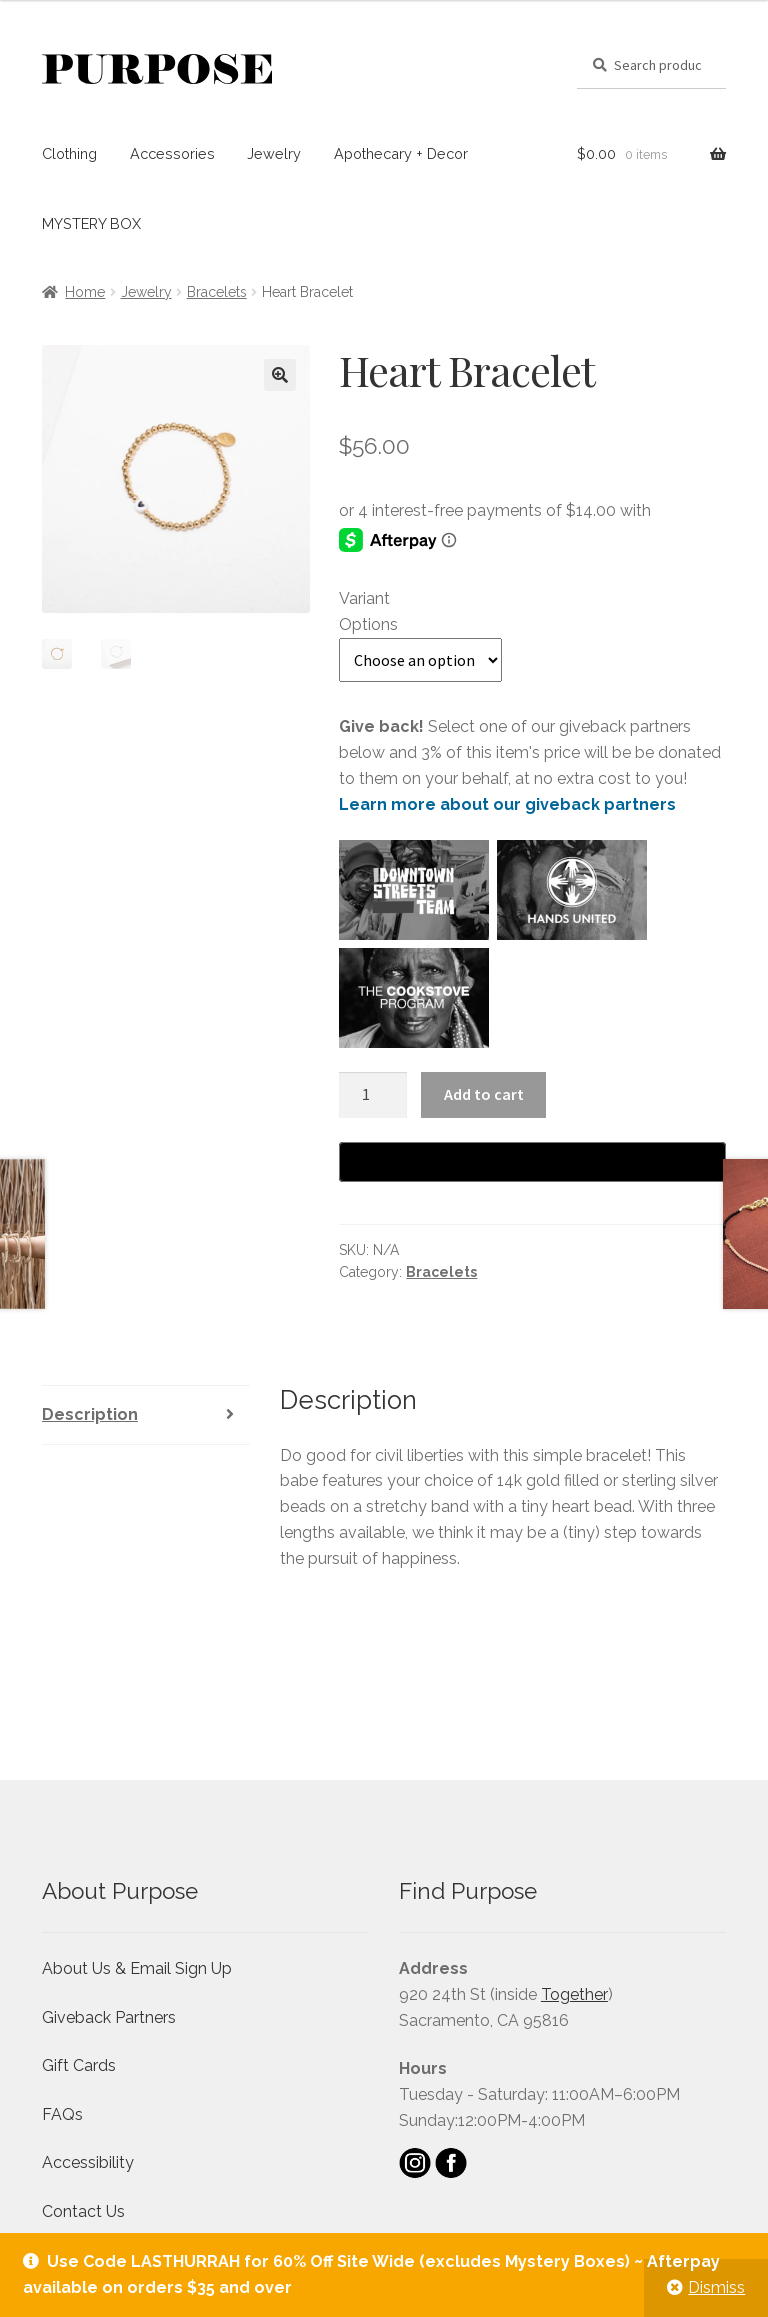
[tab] (146, 1415)
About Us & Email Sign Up (137, 1968)
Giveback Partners (109, 2017)
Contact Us (83, 2211)
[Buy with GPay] (532, 1162)
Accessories (172, 153)
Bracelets (217, 292)
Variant (364, 598)
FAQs (62, 2114)
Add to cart (484, 1094)
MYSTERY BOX (91, 223)
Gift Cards (79, 2065)
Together (574, 1994)
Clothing (69, 153)
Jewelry (274, 153)
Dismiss (716, 2287)
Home (85, 292)
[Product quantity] (373, 1095)
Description (90, 1414)
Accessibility (88, 2162)
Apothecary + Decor (401, 153)
